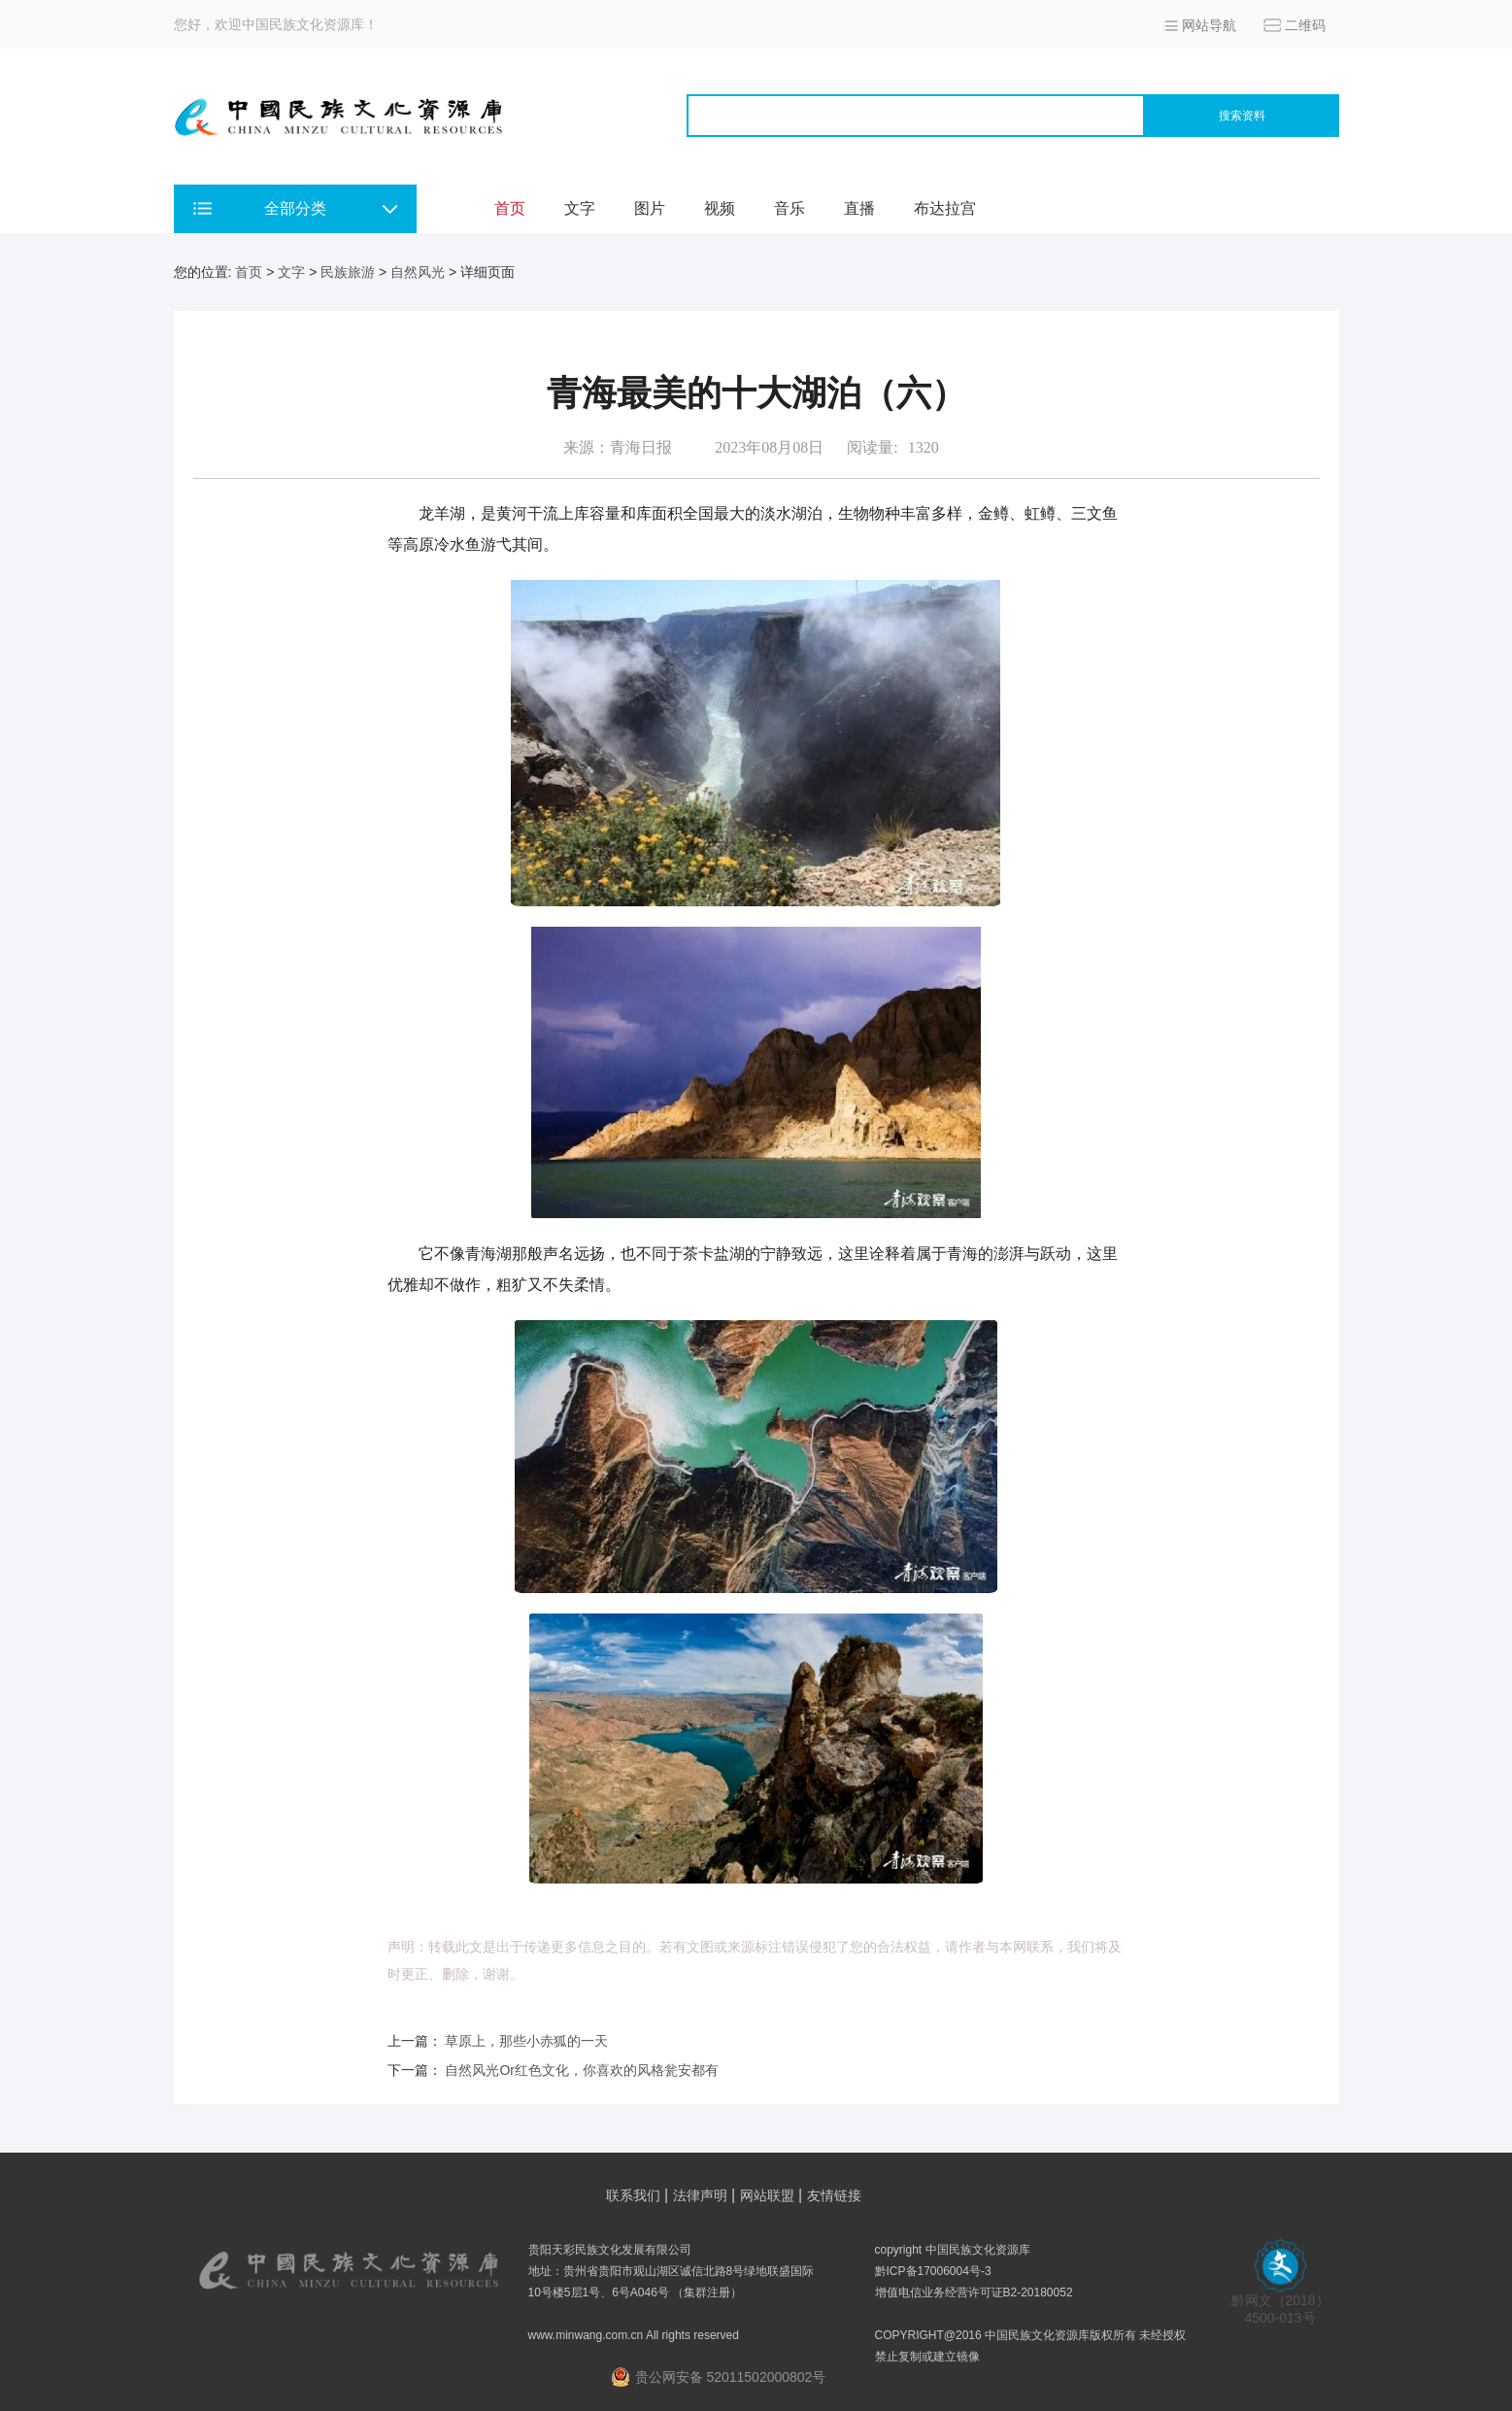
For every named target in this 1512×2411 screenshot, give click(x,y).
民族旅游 (347, 272)
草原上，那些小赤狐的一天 (526, 2041)
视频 (719, 208)
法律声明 (700, 2195)
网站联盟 (767, 2195)
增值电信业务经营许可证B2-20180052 (974, 2292)
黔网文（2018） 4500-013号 (1280, 2303)
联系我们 (633, 2195)
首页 (509, 208)
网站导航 (1209, 25)
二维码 (1305, 25)
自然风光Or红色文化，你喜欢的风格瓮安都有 (582, 2070)
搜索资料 (1242, 115)
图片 (649, 208)
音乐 (789, 208)
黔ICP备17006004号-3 (933, 2271)
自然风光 (417, 272)
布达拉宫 (945, 208)
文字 (579, 208)
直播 (859, 208)
